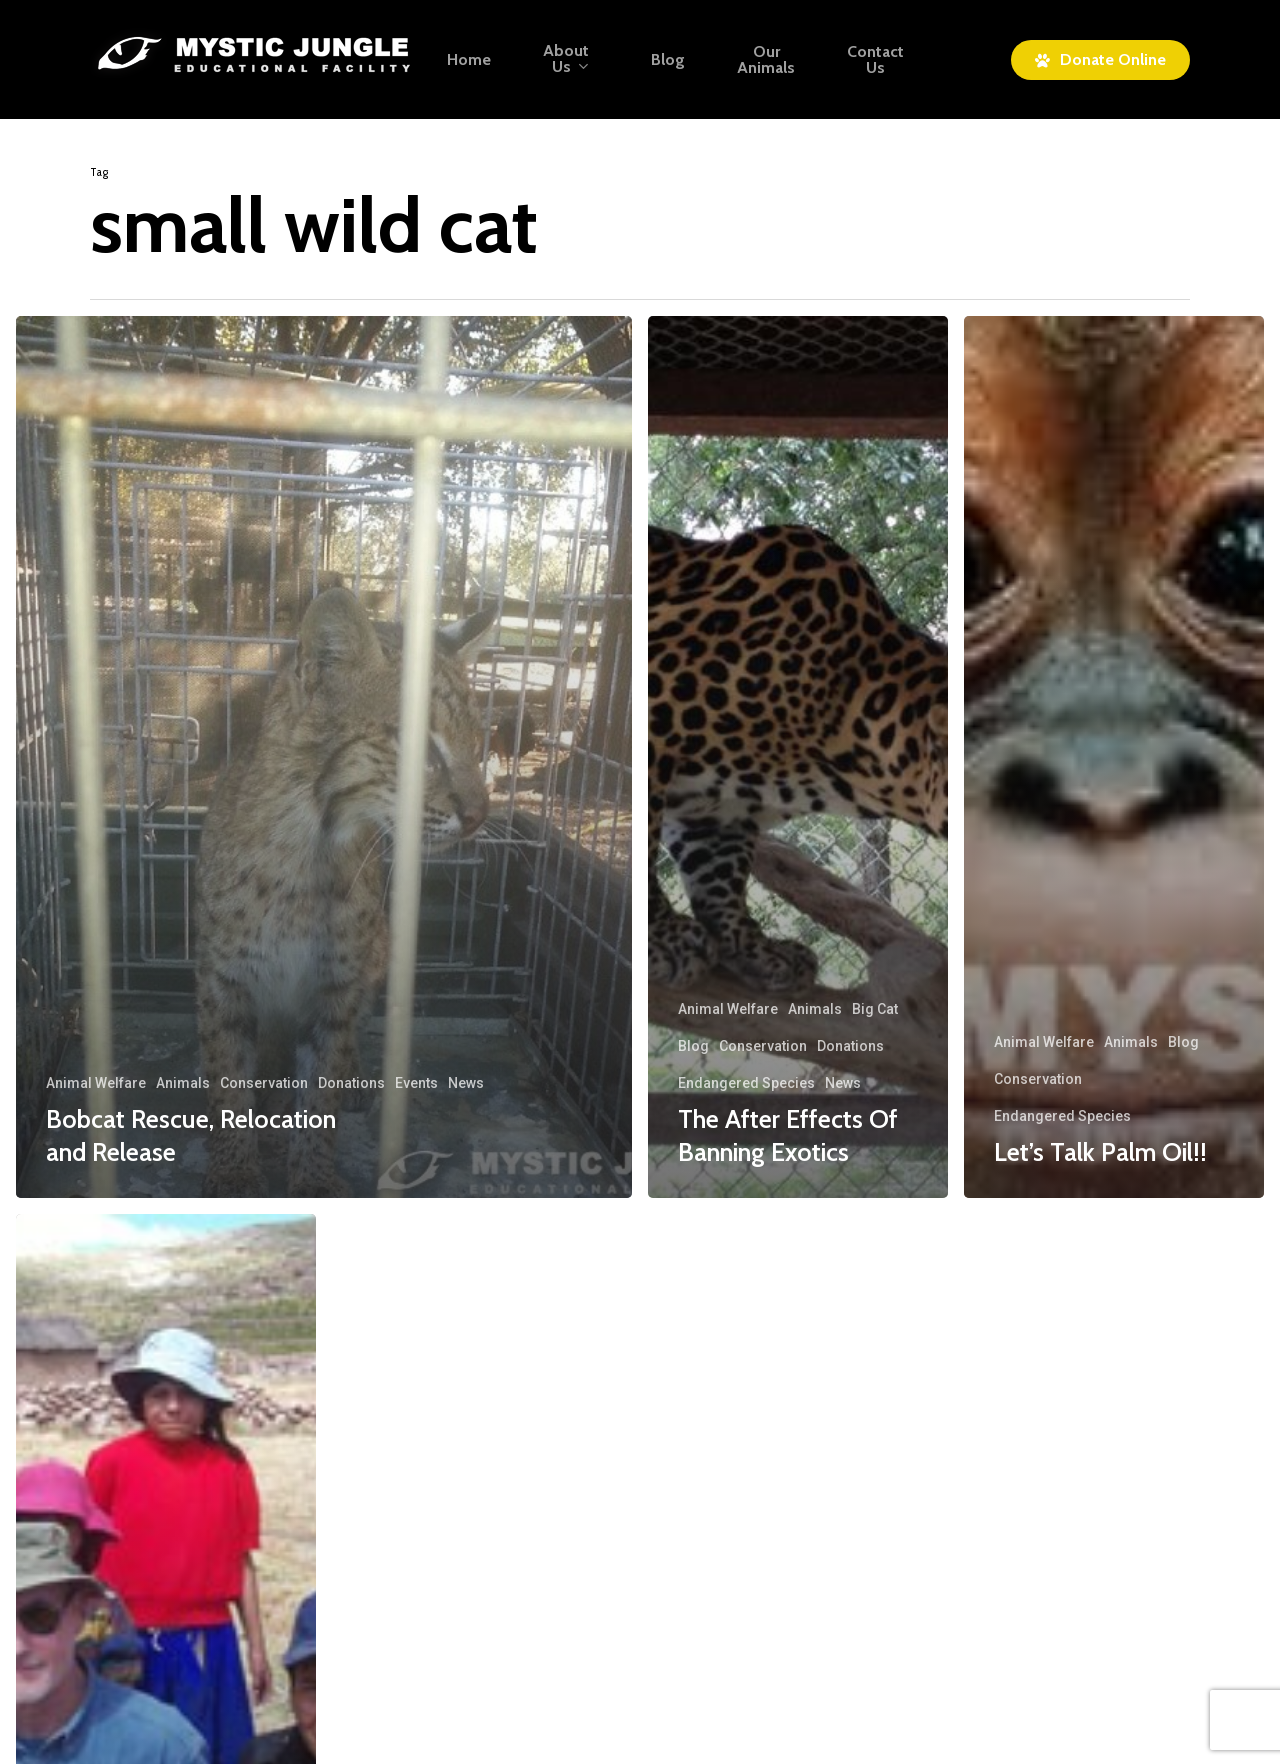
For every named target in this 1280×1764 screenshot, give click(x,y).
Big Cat (875, 1009)
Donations (351, 1083)
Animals (183, 1083)
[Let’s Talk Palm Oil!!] (1114, 757)
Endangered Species (746, 1083)
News (466, 1083)
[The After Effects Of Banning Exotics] (798, 757)
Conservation (264, 1083)
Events (416, 1083)
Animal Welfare (96, 1083)
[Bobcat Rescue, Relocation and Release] (324, 757)
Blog (693, 1046)
